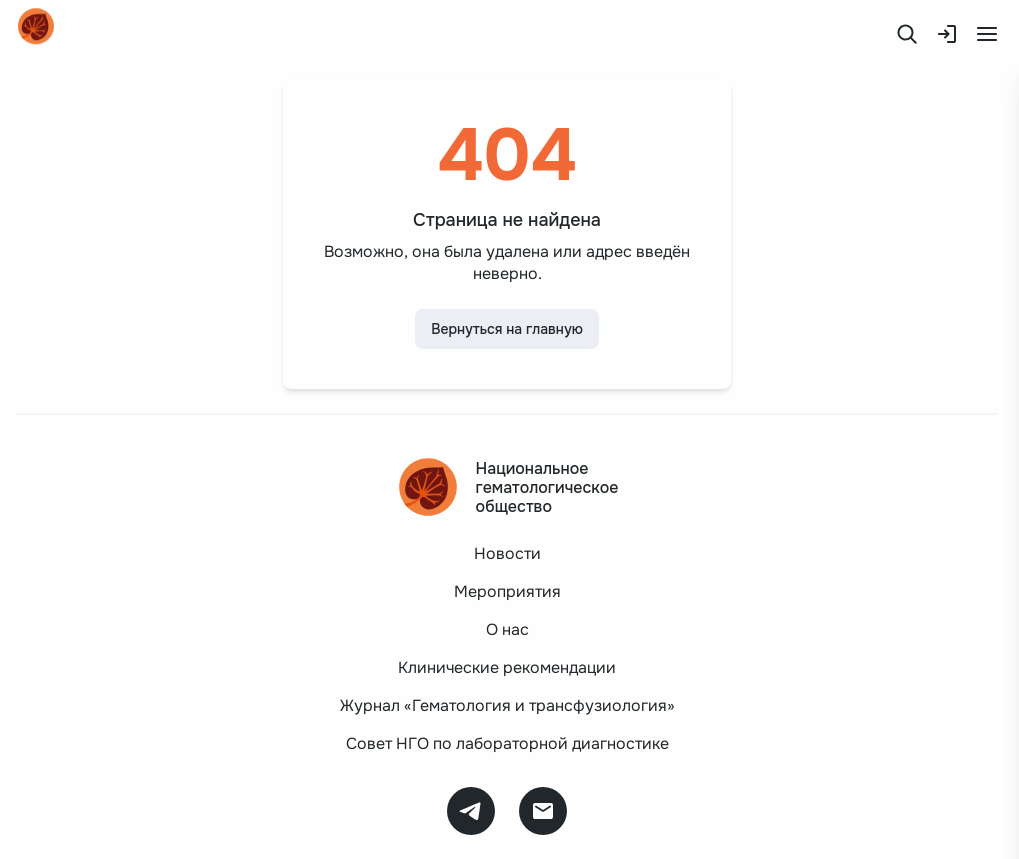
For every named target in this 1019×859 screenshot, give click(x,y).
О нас (507, 629)
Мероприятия (507, 591)
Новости (507, 553)
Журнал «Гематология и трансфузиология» (507, 705)
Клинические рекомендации (507, 667)
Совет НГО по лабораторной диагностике (507, 743)
